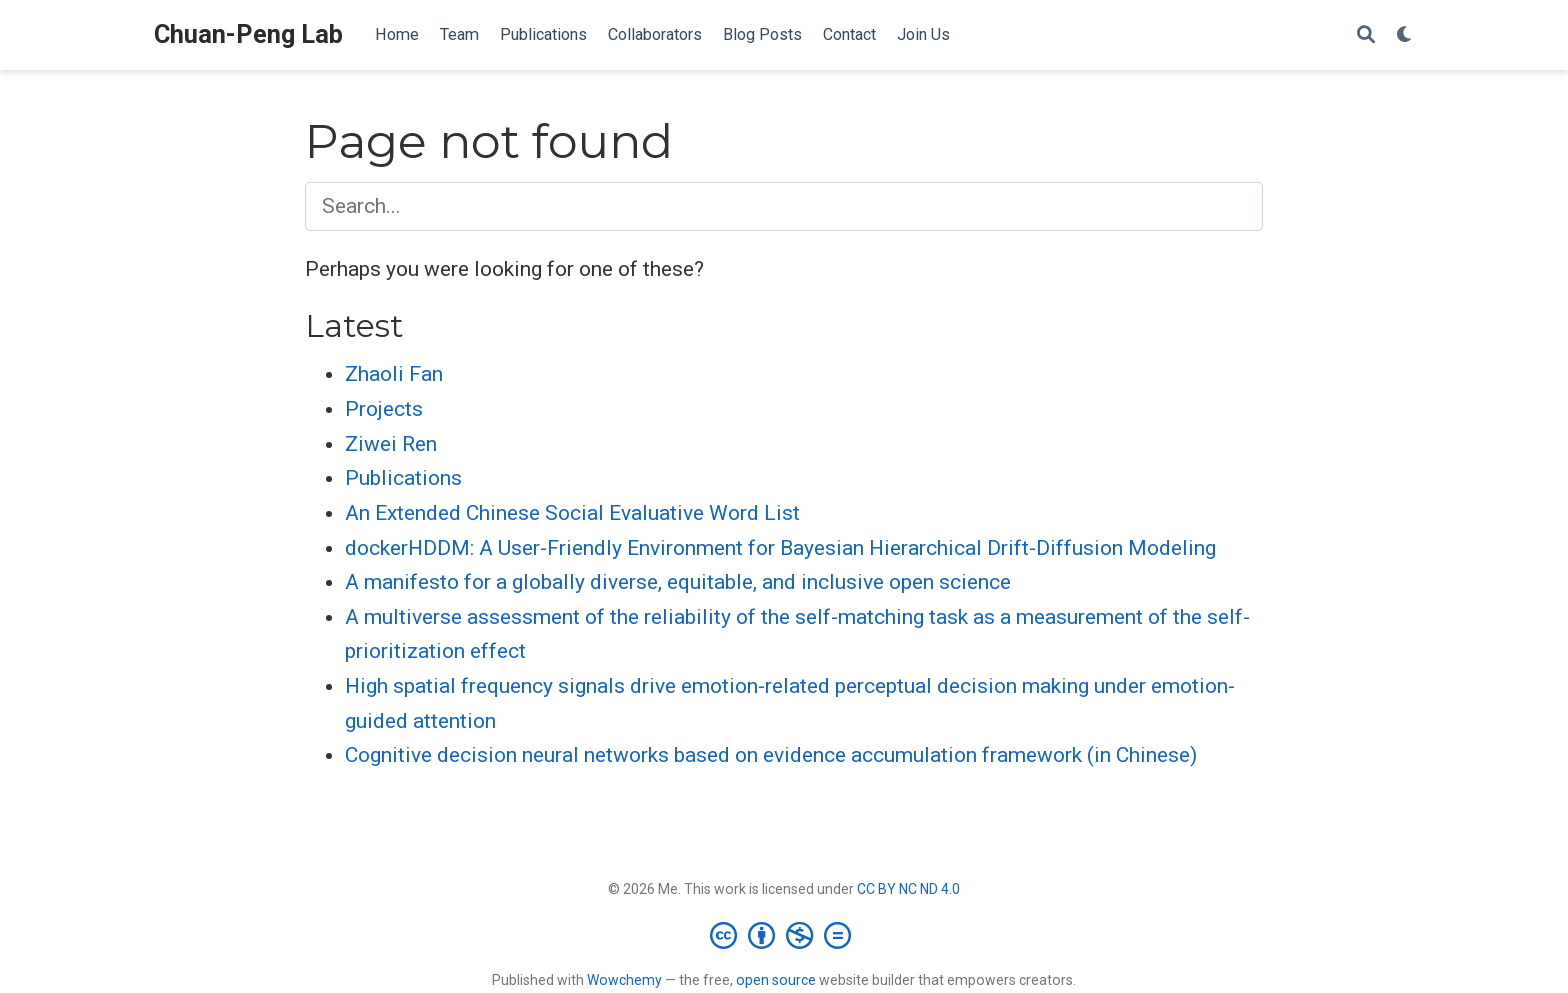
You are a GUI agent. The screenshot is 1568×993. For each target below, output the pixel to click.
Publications (403, 478)
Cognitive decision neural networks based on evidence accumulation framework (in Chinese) (771, 755)
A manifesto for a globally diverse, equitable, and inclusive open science (678, 582)
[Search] (1366, 35)
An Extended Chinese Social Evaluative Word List (572, 513)
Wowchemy (624, 980)
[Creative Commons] (784, 935)
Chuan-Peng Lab (248, 34)
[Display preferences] (1405, 35)
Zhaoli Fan (394, 374)
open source (776, 980)
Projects (384, 409)
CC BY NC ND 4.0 (908, 889)
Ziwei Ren (391, 444)
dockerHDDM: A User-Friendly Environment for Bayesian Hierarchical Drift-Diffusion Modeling (780, 548)
